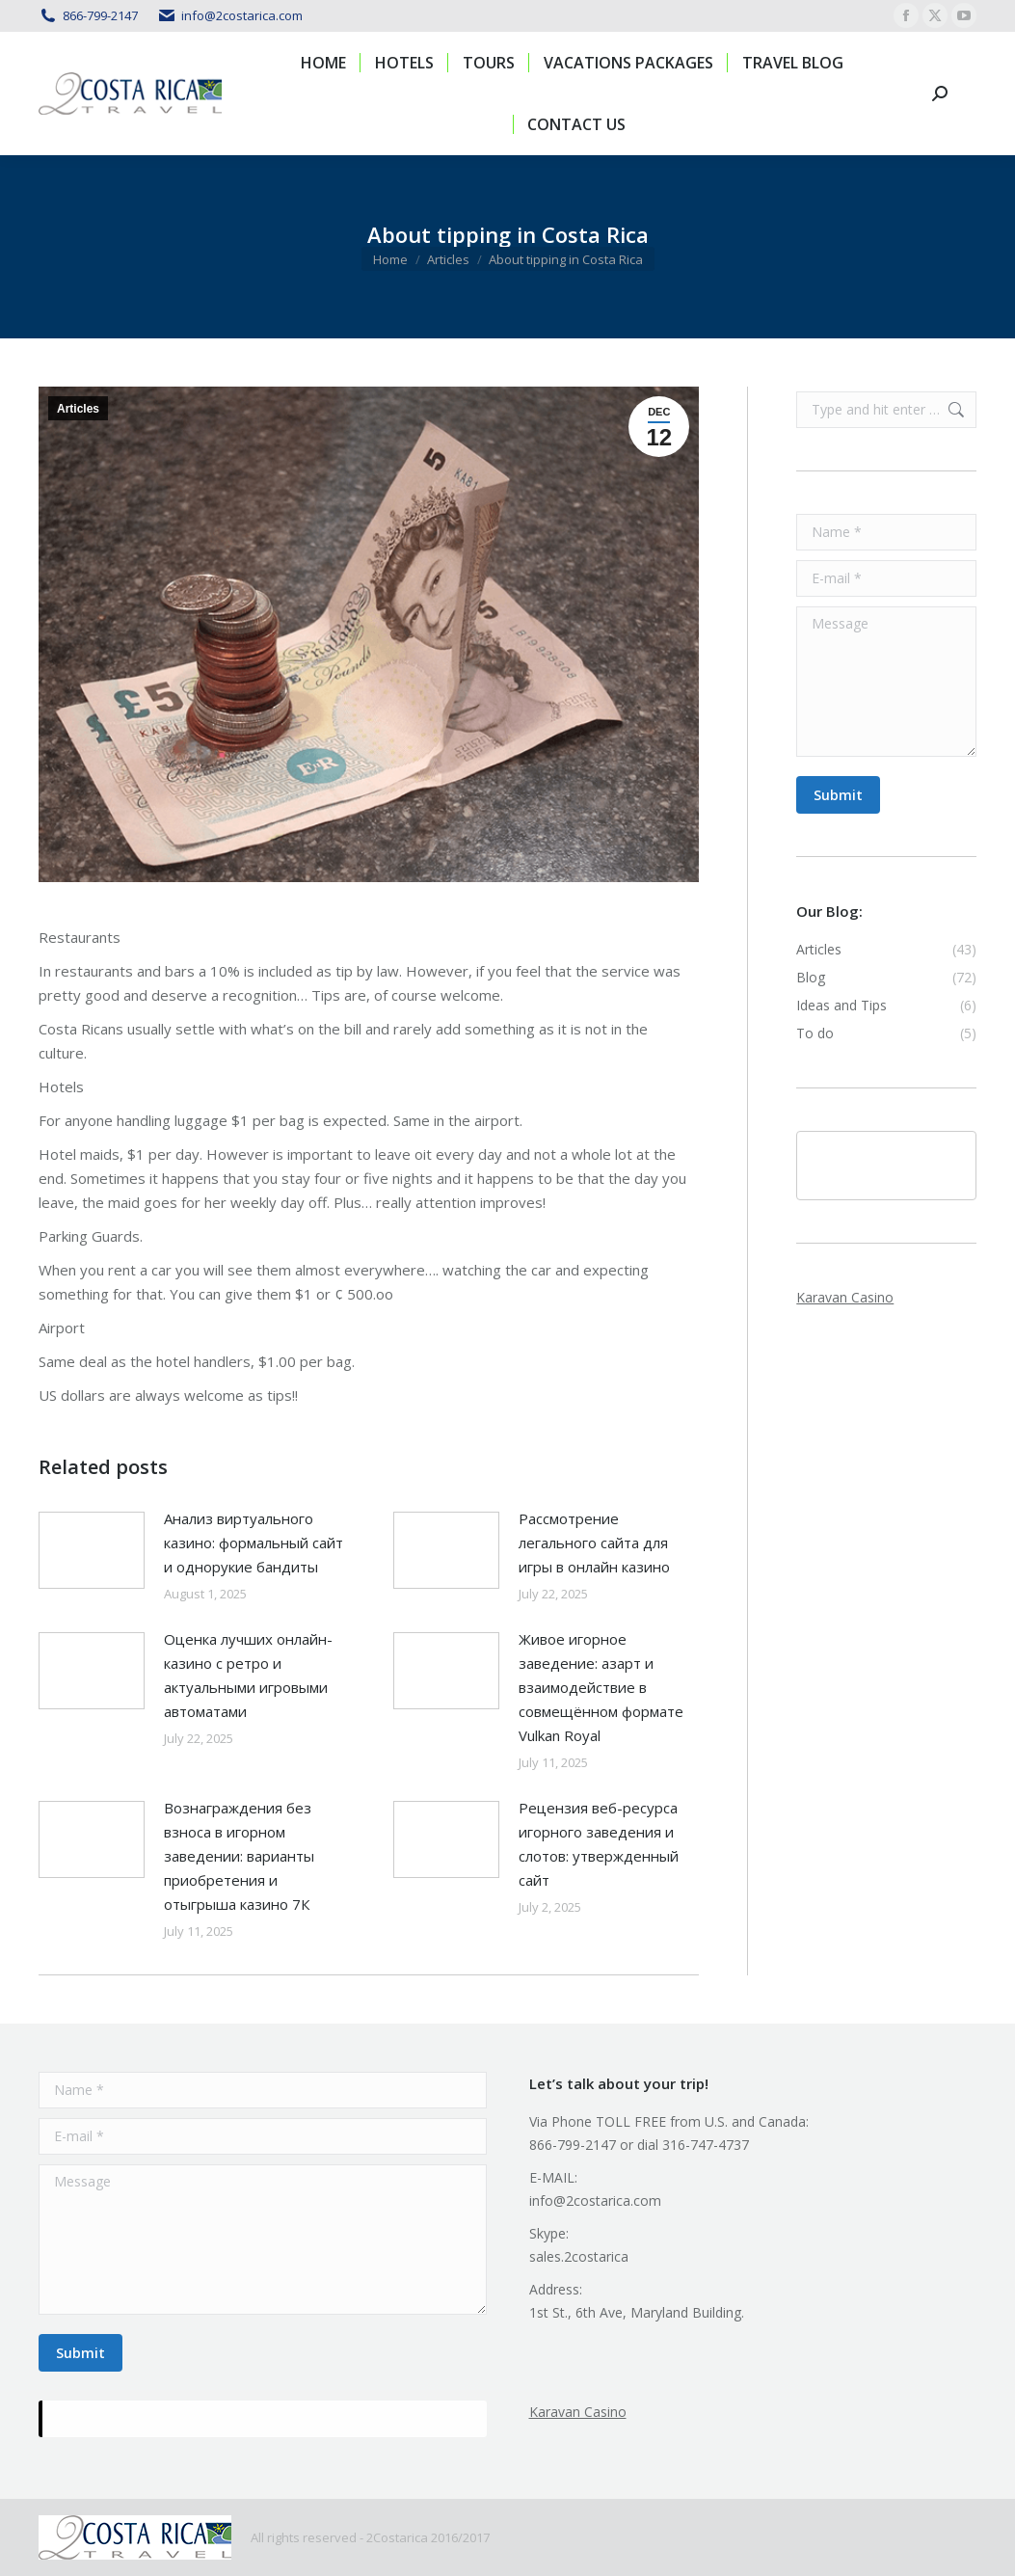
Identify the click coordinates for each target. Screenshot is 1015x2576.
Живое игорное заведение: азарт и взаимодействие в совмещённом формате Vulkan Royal (601, 1687)
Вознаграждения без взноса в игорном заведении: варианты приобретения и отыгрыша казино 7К (239, 1856)
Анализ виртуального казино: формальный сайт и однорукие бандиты (253, 1542)
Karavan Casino (845, 1297)
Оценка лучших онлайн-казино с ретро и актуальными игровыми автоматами (248, 1675)
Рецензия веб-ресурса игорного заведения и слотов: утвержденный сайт (599, 1844)
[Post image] (92, 1550)
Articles (78, 409)
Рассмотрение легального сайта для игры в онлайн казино (594, 1542)
